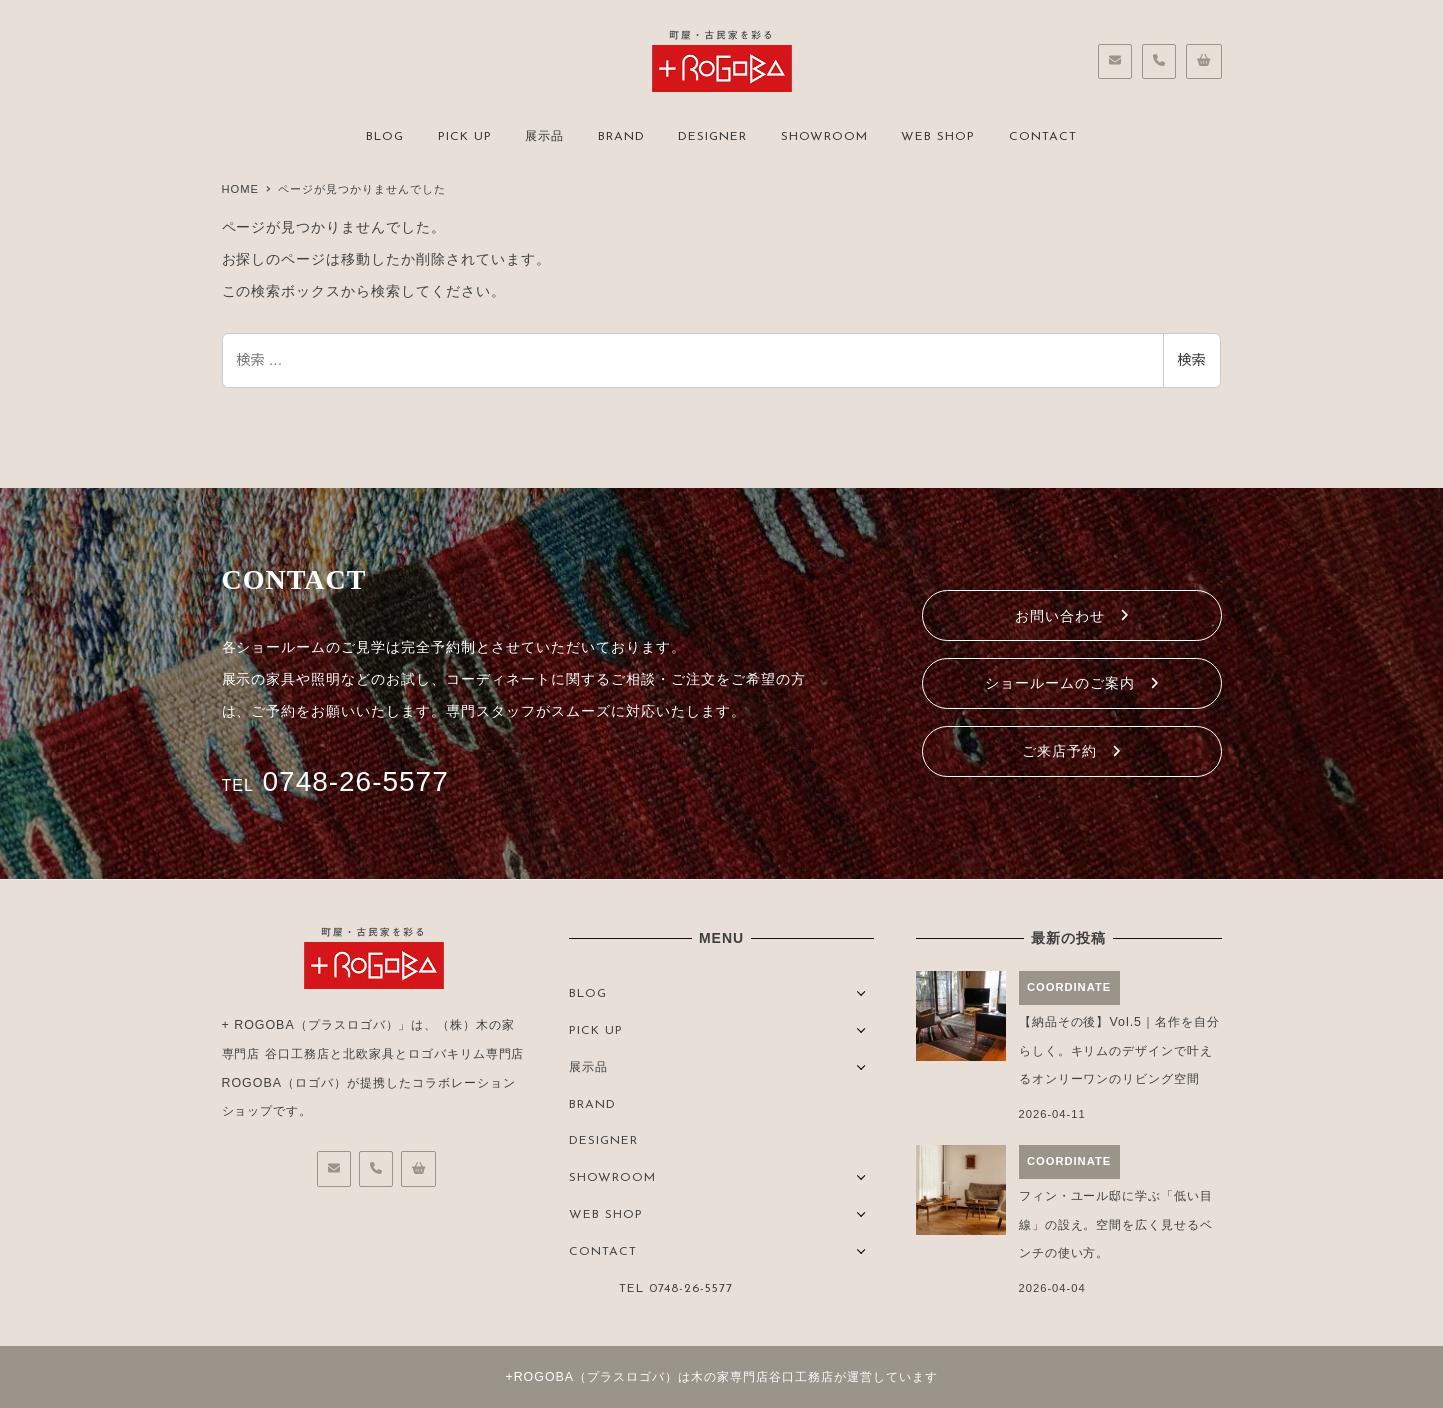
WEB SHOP (606, 1215)
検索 (1192, 360)
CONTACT (603, 1252)
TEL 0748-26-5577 (676, 1289)
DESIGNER (603, 1141)
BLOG (588, 994)
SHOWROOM (612, 1178)
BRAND (592, 1105)
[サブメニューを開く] (861, 991)
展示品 (588, 1068)
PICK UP (596, 1031)
